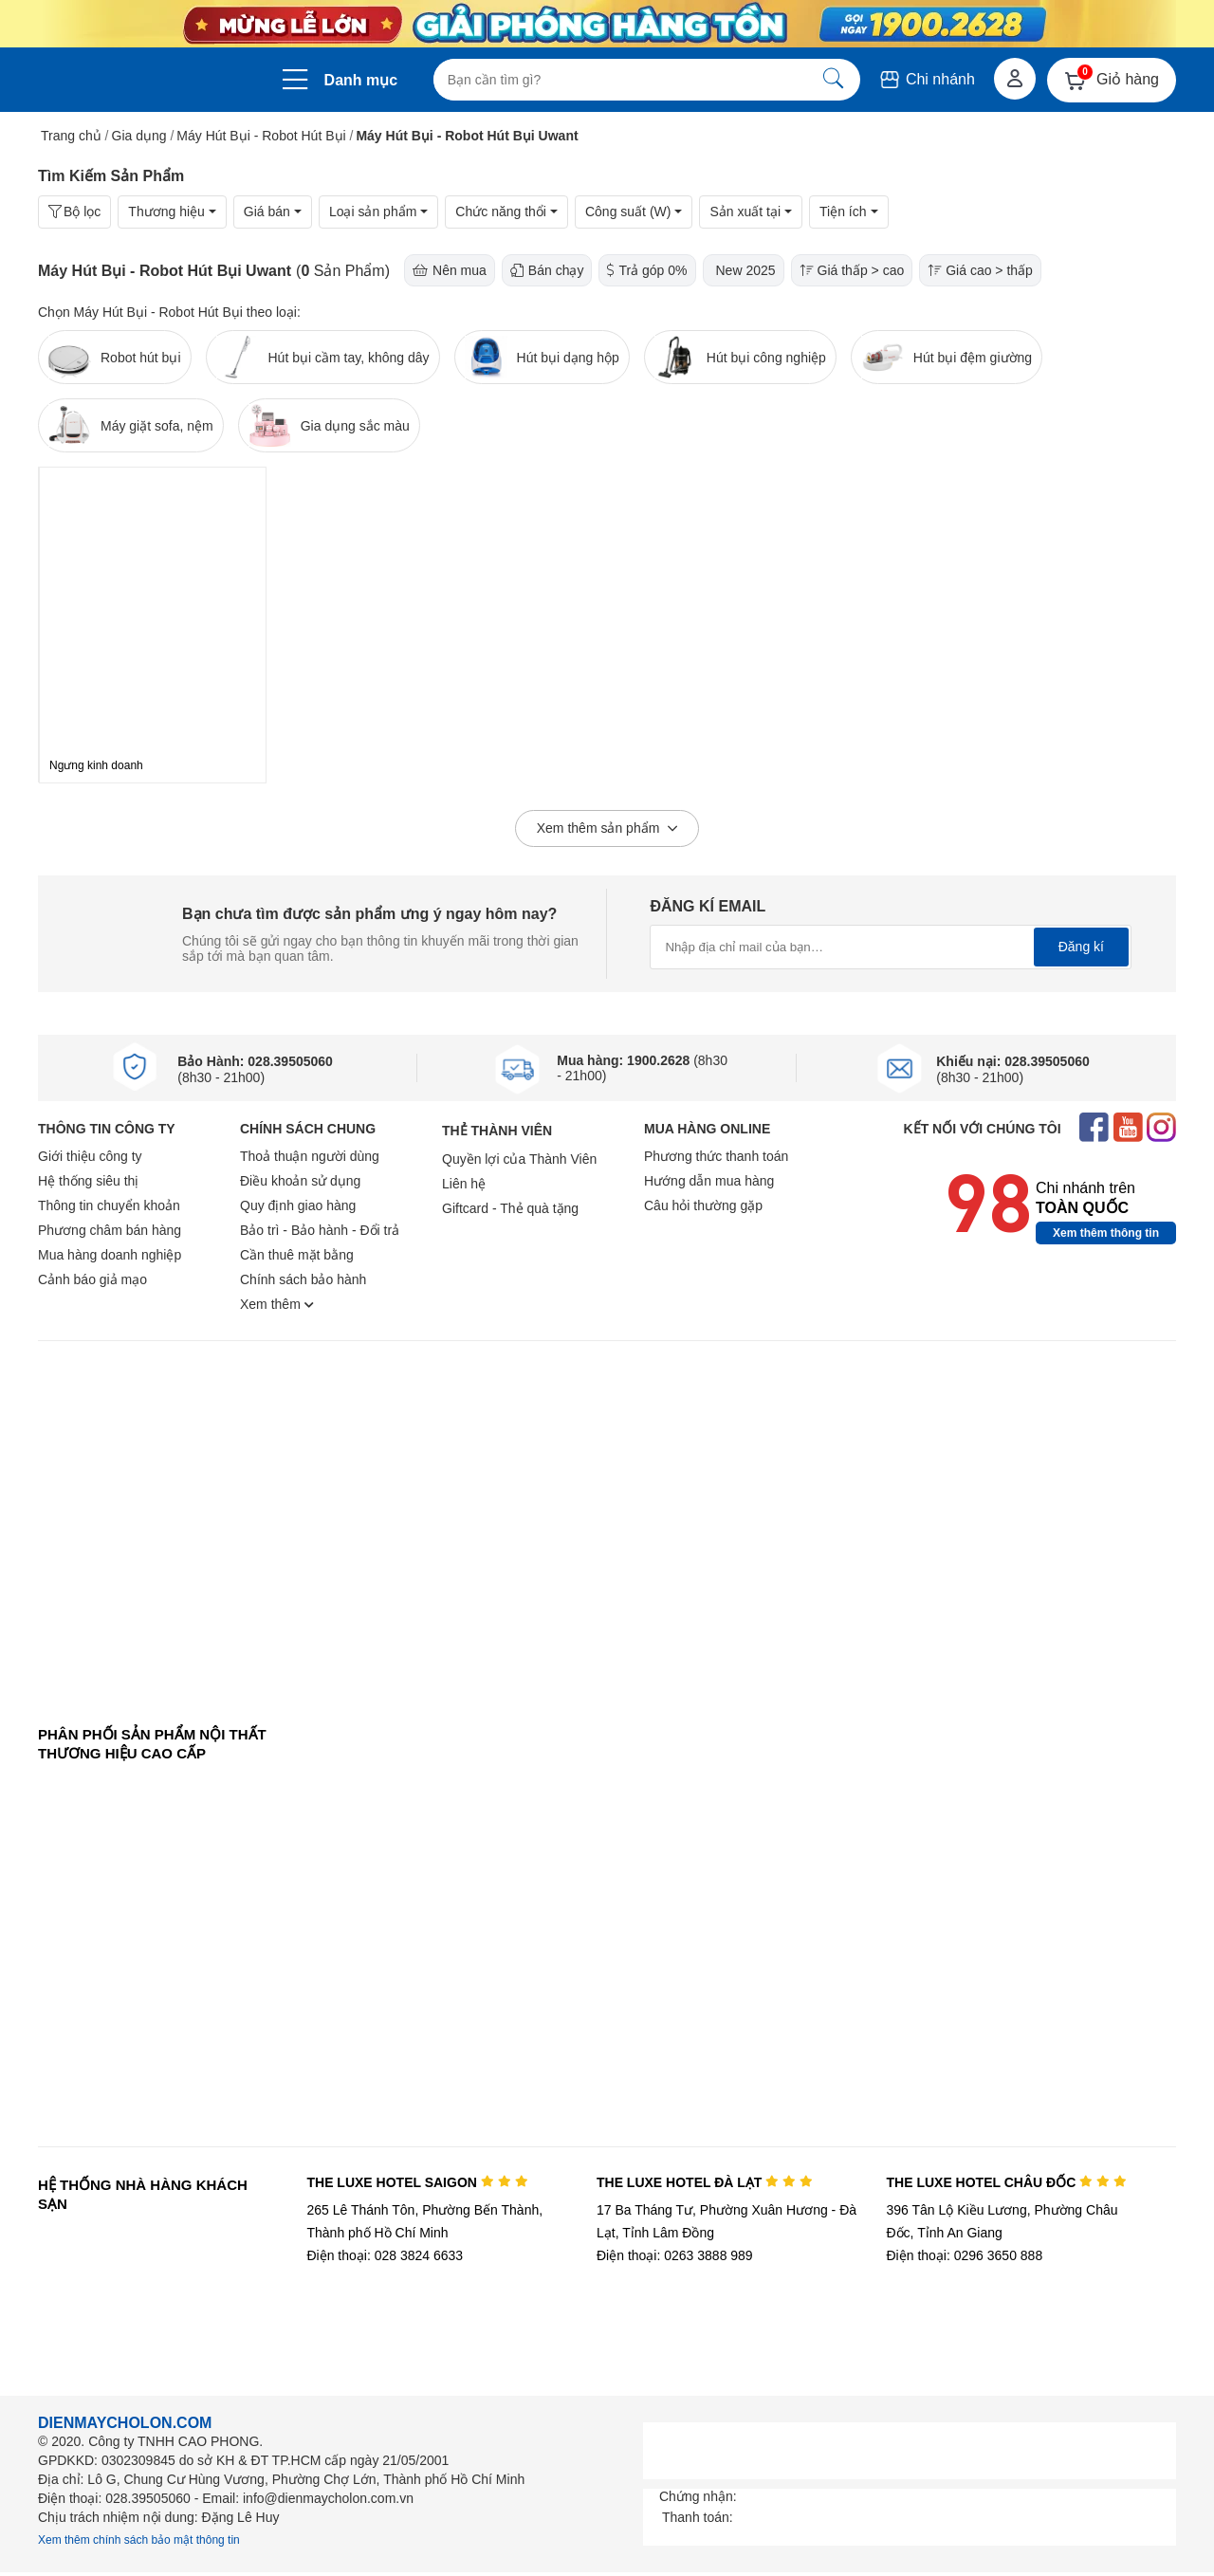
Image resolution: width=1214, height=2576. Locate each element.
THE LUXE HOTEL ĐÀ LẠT (705, 2182)
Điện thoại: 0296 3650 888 (965, 2255)
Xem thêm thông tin (1106, 1233)
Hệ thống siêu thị (88, 1180)
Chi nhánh (926, 79)
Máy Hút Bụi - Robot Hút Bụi (260, 135)
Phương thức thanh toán (716, 1156)
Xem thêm (277, 1304)
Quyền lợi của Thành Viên (519, 1159)
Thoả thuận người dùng (309, 1156)
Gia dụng (139, 135)
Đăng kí (1081, 946)
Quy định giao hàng (298, 1205)
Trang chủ (71, 135)
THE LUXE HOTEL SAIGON (416, 2182)
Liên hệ (464, 1183)
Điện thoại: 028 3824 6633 (384, 2255)
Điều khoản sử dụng (300, 1180)
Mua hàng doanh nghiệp (109, 1254)
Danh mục (361, 80)
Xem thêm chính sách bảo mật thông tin (139, 2540)
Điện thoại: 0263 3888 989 (675, 2255)
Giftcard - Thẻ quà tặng (510, 1208)
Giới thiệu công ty (90, 1156)
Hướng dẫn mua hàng (709, 1180)
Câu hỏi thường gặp (703, 1205)
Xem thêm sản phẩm (607, 828)
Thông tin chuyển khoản (109, 1205)
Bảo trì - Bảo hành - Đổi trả (319, 1230)
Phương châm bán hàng (109, 1230)
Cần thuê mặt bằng (297, 1254)
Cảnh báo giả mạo (92, 1279)
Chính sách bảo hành (303, 1279)
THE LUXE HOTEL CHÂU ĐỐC (1007, 2182)
